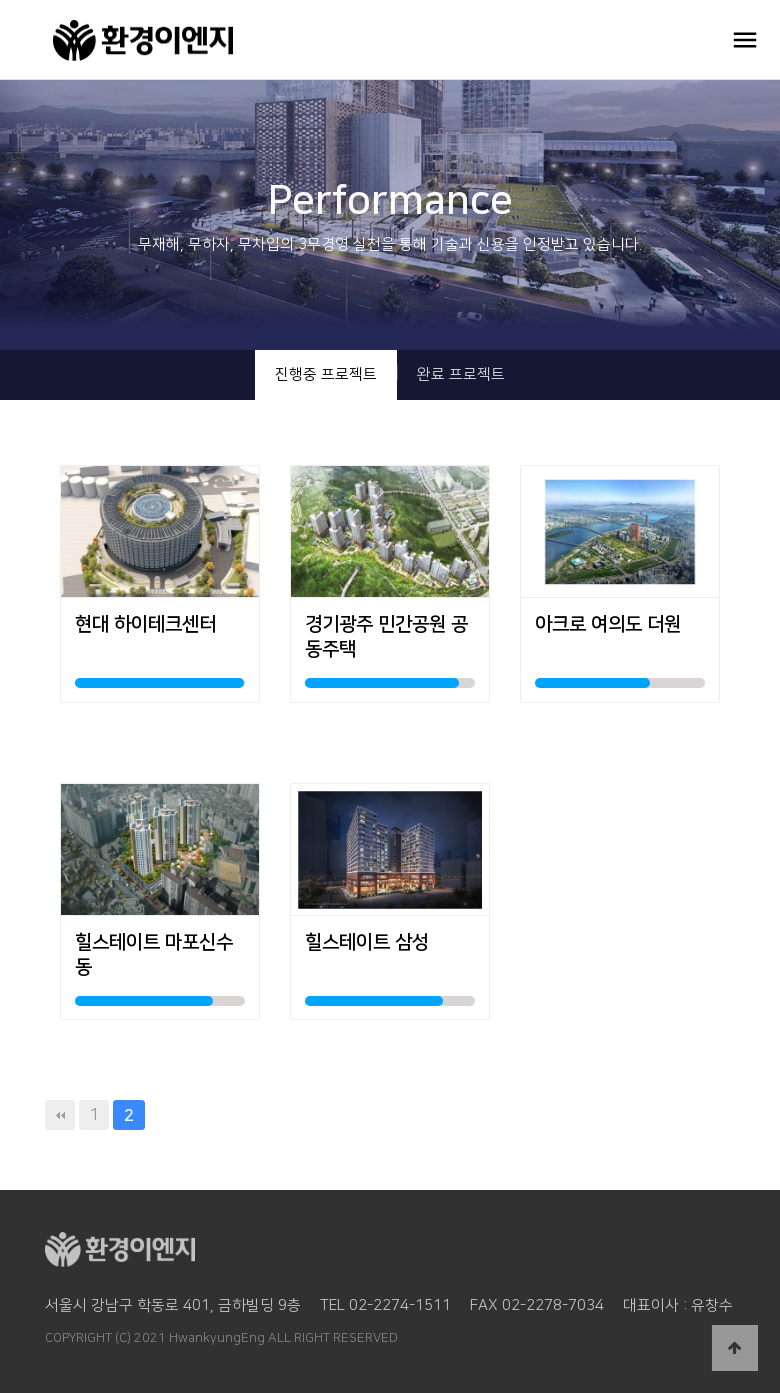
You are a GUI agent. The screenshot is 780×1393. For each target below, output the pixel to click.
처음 (60, 1115)
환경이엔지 (164, 40)
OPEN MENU (745, 39)
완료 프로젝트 (461, 374)
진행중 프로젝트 (326, 374)
